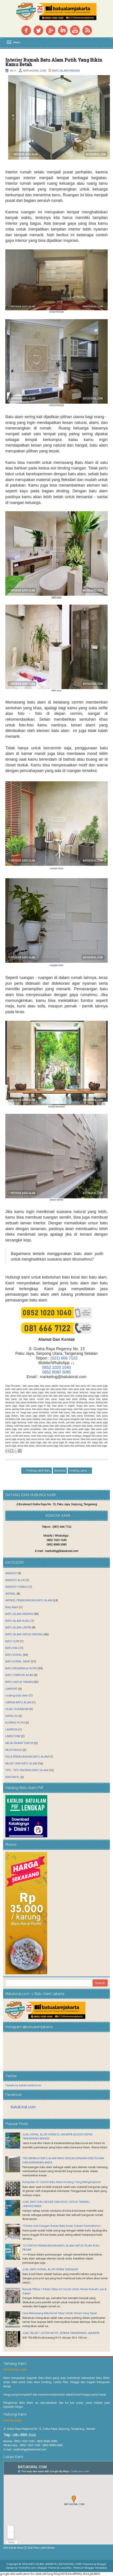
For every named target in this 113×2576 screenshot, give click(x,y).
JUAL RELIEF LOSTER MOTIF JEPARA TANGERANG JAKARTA (60, 2333)
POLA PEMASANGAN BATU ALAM (27, 1756)
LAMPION (11, 1729)
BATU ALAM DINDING (66, 70)
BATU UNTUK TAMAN (19, 1682)
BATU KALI (12, 1648)
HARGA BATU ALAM (18, 1702)
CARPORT (11, 1688)
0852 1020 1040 (56, 1367)
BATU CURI (12, 1641)
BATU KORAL (13, 1654)
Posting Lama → (79, 1470)
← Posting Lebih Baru (36, 1470)
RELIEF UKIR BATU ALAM (21, 1763)
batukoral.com (23, 2107)
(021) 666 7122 (64, 1358)
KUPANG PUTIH (15, 1722)
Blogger (101, 2564)
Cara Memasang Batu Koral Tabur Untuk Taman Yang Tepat (59, 2313)
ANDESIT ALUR (15, 1580)
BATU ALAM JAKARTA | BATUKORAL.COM (55, 2564)
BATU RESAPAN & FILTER (21, 1668)
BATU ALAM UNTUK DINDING (24, 1634)
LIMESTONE (12, 1736)
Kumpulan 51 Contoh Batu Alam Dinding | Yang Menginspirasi (61, 2182)
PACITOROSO (13, 1750)
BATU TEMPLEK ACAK (19, 1675)
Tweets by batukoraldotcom (23, 2085)
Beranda (60, 1470)
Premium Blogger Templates (90, 2567)
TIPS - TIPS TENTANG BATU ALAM (26, 1770)
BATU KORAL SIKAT (17, 1661)
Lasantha (65, 2567)
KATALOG (11, 1716)
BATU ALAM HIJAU (17, 1620)
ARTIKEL (10, 1593)
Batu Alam (11, 1607)
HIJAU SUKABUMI (17, 1709)
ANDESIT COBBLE (16, 1586)
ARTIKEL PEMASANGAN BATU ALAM (28, 1600)
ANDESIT (11, 1573)
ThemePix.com (27, 2567)
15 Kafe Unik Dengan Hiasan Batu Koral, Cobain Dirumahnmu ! (61, 2225)
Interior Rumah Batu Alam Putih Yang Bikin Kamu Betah (53, 62)
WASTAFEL (12, 1777)
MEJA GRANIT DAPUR (19, 1743)
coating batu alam (16, 1695)
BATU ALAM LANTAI (18, 1627)
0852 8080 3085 (56, 1372)
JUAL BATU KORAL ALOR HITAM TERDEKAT (50, 2269)
